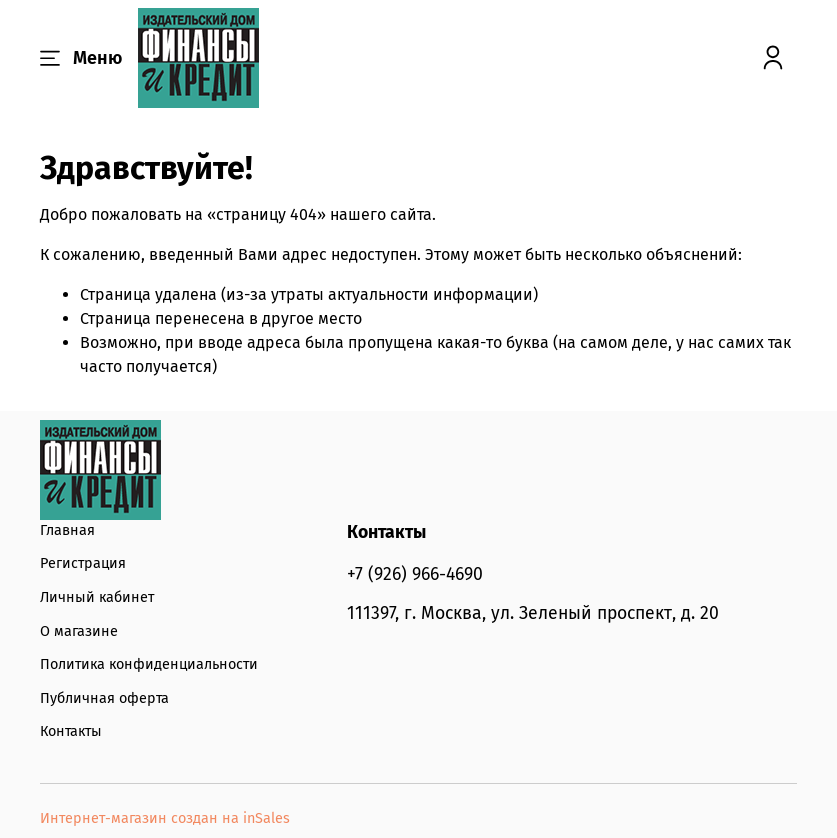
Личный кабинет (97, 597)
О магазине (79, 631)
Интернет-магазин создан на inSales (165, 818)
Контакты (71, 731)
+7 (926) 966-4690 (415, 574)
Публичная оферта (104, 698)
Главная (67, 530)
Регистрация (83, 563)
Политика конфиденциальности (149, 664)
